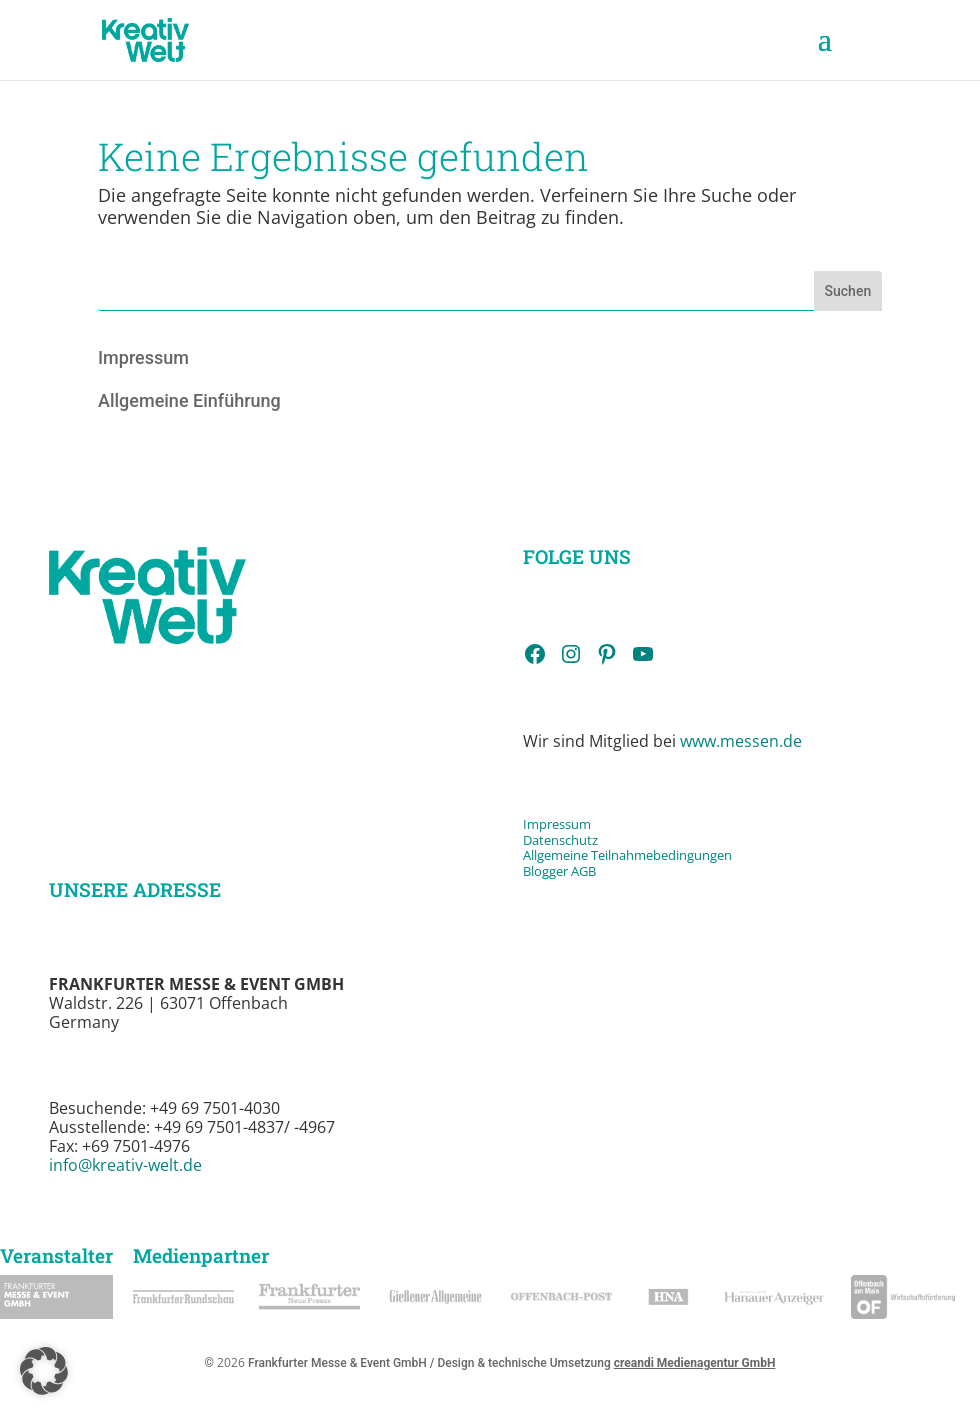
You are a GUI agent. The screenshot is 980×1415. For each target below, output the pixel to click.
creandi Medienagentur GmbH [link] (695, 1363)
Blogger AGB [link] (559, 871)
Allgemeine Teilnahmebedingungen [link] (627, 855)
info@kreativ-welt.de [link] (125, 1165)
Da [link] (531, 840)
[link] (145, 38)
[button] (825, 52)
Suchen (848, 291)
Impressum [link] (143, 357)
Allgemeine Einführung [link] (189, 400)
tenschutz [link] (568, 840)
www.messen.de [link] (741, 741)
